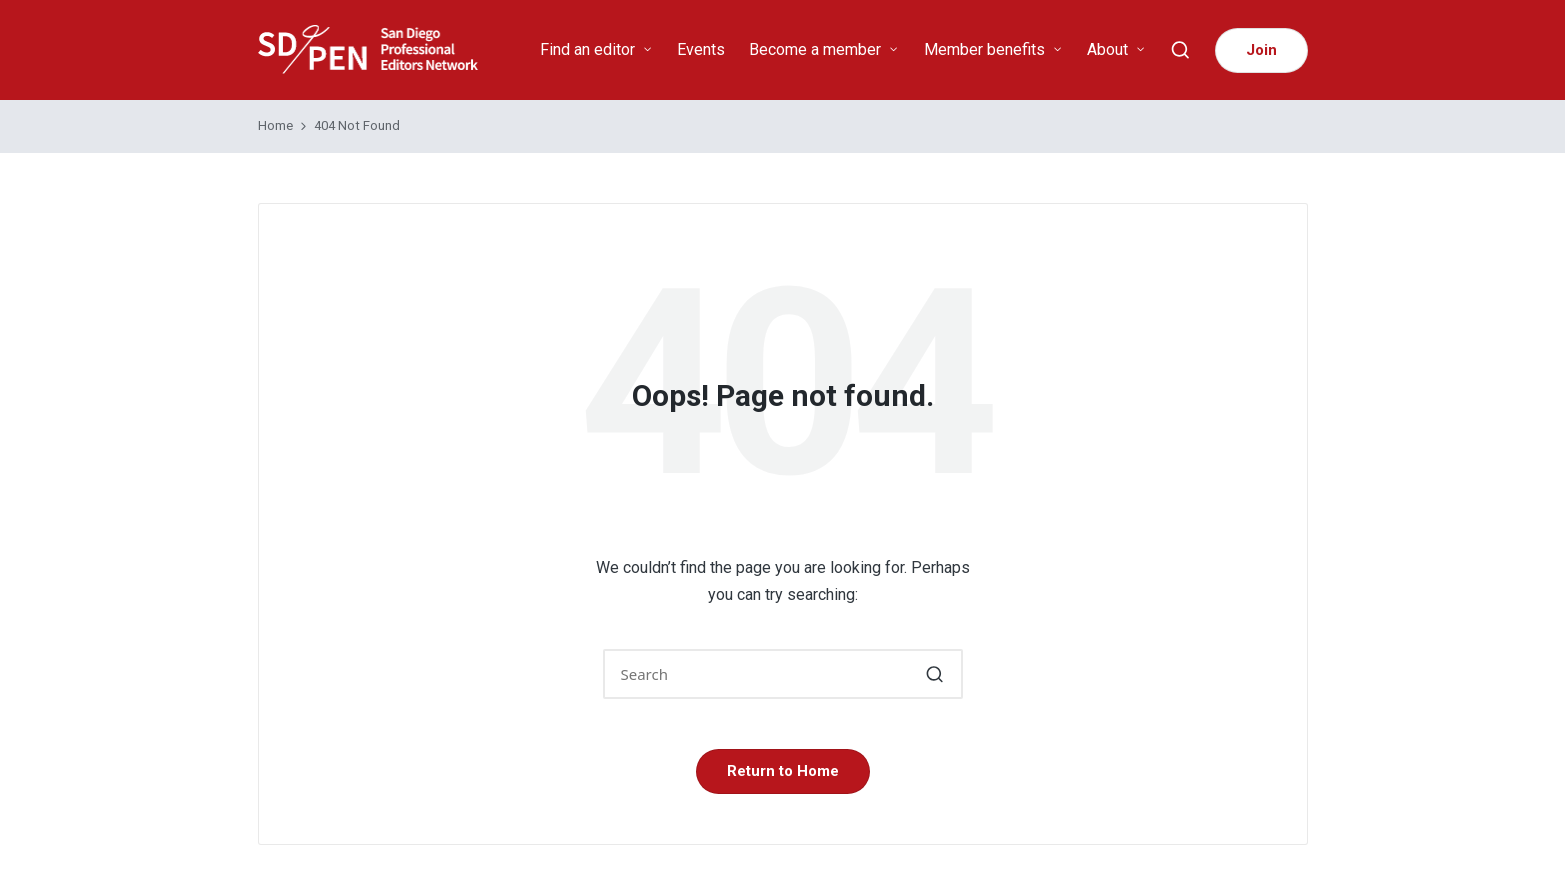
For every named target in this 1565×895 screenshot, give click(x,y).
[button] (1261, 50)
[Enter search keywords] (783, 674)
